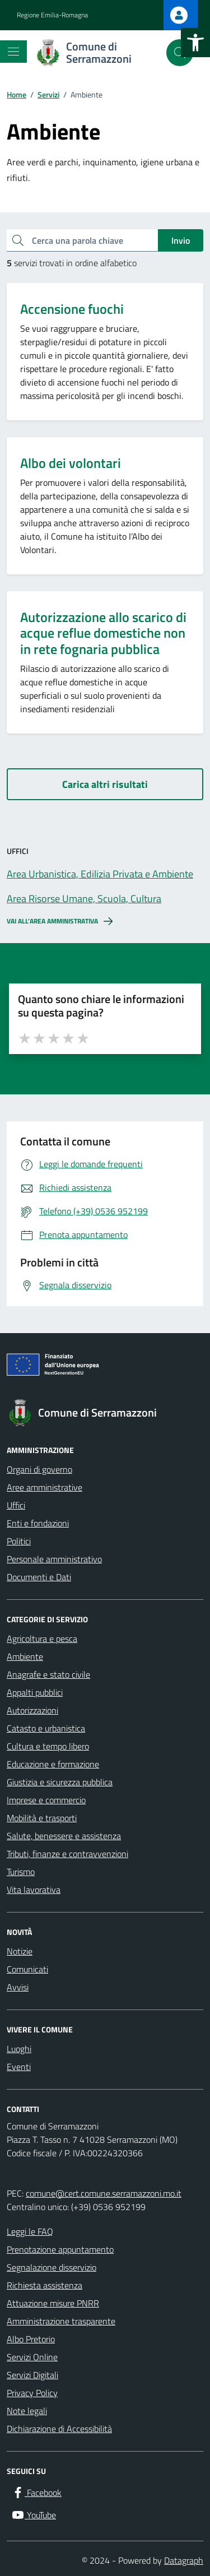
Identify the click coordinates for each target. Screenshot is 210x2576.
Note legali (27, 2410)
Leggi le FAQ (30, 2231)
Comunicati (27, 1969)
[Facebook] (36, 2492)
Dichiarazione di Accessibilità (59, 2428)
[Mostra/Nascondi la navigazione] (13, 51)
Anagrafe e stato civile (48, 1674)
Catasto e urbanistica (46, 1728)
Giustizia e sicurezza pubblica (60, 1782)
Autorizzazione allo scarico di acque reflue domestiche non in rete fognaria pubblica (103, 633)
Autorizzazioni (32, 1710)
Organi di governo (39, 1469)
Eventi (19, 2066)
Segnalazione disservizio (51, 2267)
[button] (195, 42)
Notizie (19, 1951)
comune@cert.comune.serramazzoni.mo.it (103, 2193)
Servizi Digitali (32, 2375)
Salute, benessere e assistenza (64, 1835)
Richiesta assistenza (44, 2285)
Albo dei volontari (70, 463)
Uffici (16, 1505)
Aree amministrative (44, 1487)
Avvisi (18, 1987)
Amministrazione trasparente (61, 2321)
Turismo (21, 1871)
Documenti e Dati (39, 1577)
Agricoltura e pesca (42, 1638)
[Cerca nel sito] (179, 52)
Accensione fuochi (72, 309)
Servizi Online (32, 2357)
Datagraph (183, 2560)
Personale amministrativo (54, 1559)
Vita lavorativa (33, 1889)
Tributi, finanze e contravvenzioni (67, 1853)
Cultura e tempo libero (48, 1746)
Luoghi (19, 2048)
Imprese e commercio (46, 1800)
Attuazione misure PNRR (53, 2303)
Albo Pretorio (31, 2339)
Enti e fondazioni (38, 1523)
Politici (19, 1541)
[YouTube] (33, 2515)
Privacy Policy (32, 2392)
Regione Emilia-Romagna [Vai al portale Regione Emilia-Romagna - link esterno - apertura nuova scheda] (52, 15)
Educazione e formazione (53, 1764)
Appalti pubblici (35, 1692)
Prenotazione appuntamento (60, 2249)
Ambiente (25, 1656)
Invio (180, 240)
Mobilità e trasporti (42, 1818)
